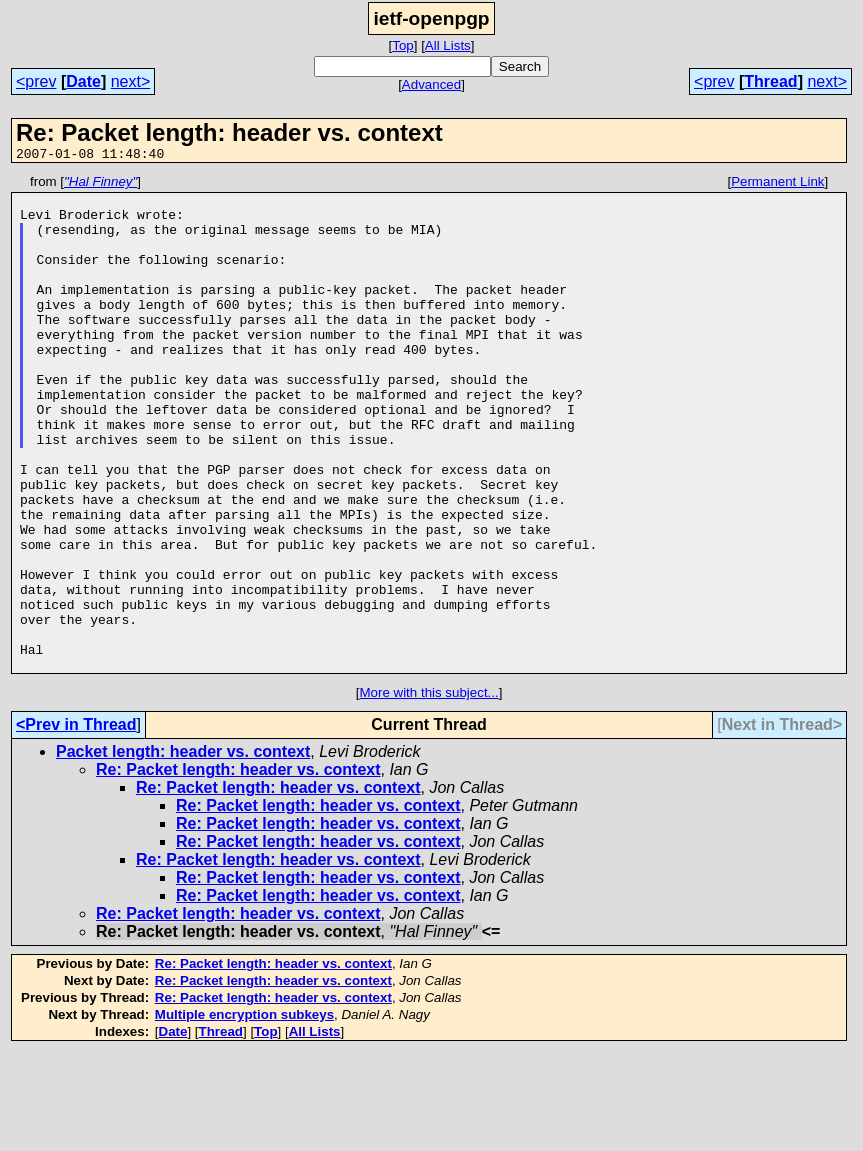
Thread (770, 81)
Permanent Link (777, 184)
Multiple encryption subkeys (244, 1113)
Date (83, 81)
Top (403, 45)
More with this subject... (428, 791)
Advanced (431, 84)
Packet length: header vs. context (183, 850)
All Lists (448, 45)
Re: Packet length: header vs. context (238, 868)
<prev (36, 81)
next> (131, 81)
